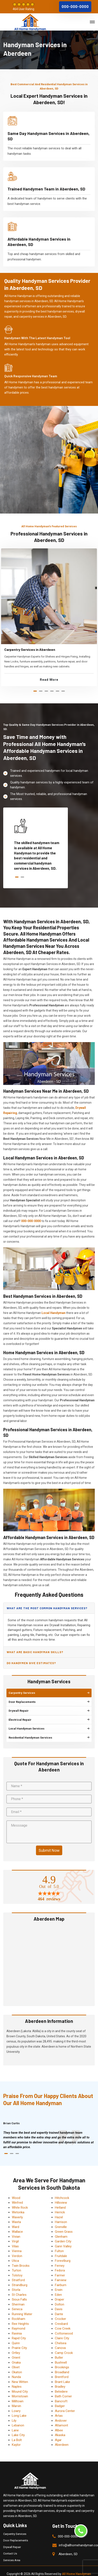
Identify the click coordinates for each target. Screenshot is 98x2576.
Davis (58, 2308)
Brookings (62, 2367)
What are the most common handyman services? (47, 1607)
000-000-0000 (75, 6)
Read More (49, 679)
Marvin (16, 2405)
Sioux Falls (19, 2299)
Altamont (61, 2425)
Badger (60, 2405)
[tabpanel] (49, 616)
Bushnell (61, 2362)
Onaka (16, 2362)
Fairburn (60, 2284)
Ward (15, 2226)
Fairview (60, 2279)
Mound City (20, 2391)
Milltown (17, 2401)
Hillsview (61, 2202)
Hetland (60, 2207)
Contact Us (10, 2552)
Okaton (17, 2371)
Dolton (59, 2304)
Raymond (18, 2328)
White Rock (20, 2207)
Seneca (17, 2308)
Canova (60, 2347)
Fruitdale (61, 2255)
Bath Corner (63, 2396)
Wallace (17, 2231)
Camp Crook (64, 2352)
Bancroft (61, 2401)
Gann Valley (63, 2246)
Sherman (18, 2304)
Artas (59, 2415)
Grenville (61, 2226)
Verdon (17, 2255)
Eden (58, 2294)
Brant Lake (62, 2381)
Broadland (62, 2371)
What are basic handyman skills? (35, 1651)
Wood (16, 2197)
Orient (16, 2357)
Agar (58, 2439)
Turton (16, 2270)
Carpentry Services (14, 2533)
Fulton (59, 2250)
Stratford (18, 2279)
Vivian (16, 2236)
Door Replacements (15, 2539)
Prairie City (19, 2347)
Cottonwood (64, 2333)
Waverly (17, 2217)
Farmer (60, 2275)
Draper (59, 2299)
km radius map (49, 1963)
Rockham (18, 2318)
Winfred (17, 2202)
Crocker (60, 2318)
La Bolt (17, 2439)
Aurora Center (65, 2410)
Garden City (63, 2241)
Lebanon (18, 2425)
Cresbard (61, 2323)
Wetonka (18, 2212)
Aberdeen (61, 2444)
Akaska (60, 2434)
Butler (59, 2357)
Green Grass (64, 2231)
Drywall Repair (12, 2546)
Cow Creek (62, 2328)
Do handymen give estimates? (31, 1662)
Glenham (61, 2236)
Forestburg (62, 2260)
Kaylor (16, 2444)
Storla (16, 2289)
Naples (17, 2386)
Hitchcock (62, 2197)
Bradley (60, 2386)
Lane (15, 2430)
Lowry (16, 2410)
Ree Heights (20, 2323)
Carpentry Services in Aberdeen (29, 649)
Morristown (20, 2396)
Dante (59, 2313)
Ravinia (17, 2333)
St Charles (19, 2294)
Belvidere (61, 2391)
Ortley (16, 2352)
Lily (14, 2420)
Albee (59, 2430)
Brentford (61, 2376)
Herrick (60, 2212)
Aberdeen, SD (68, 2554)
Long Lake (19, 2415)
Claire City (62, 2337)
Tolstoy (17, 2275)
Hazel (59, 2217)
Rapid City (19, 2337)
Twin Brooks (21, 2265)
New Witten (20, 2381)
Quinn (16, 2342)
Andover (61, 2420)
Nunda (16, 2376)
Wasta (16, 2221)
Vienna (17, 2250)
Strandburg (19, 2284)
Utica (15, 2260)
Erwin (58, 2289)
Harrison (61, 2221)
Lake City (18, 2434)
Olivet (16, 2367)
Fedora (60, 2270)
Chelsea (60, 2342)
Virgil (15, 2241)
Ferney (59, 2265)
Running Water (22, 2313)
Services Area (11, 2559)
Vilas (15, 2246)
